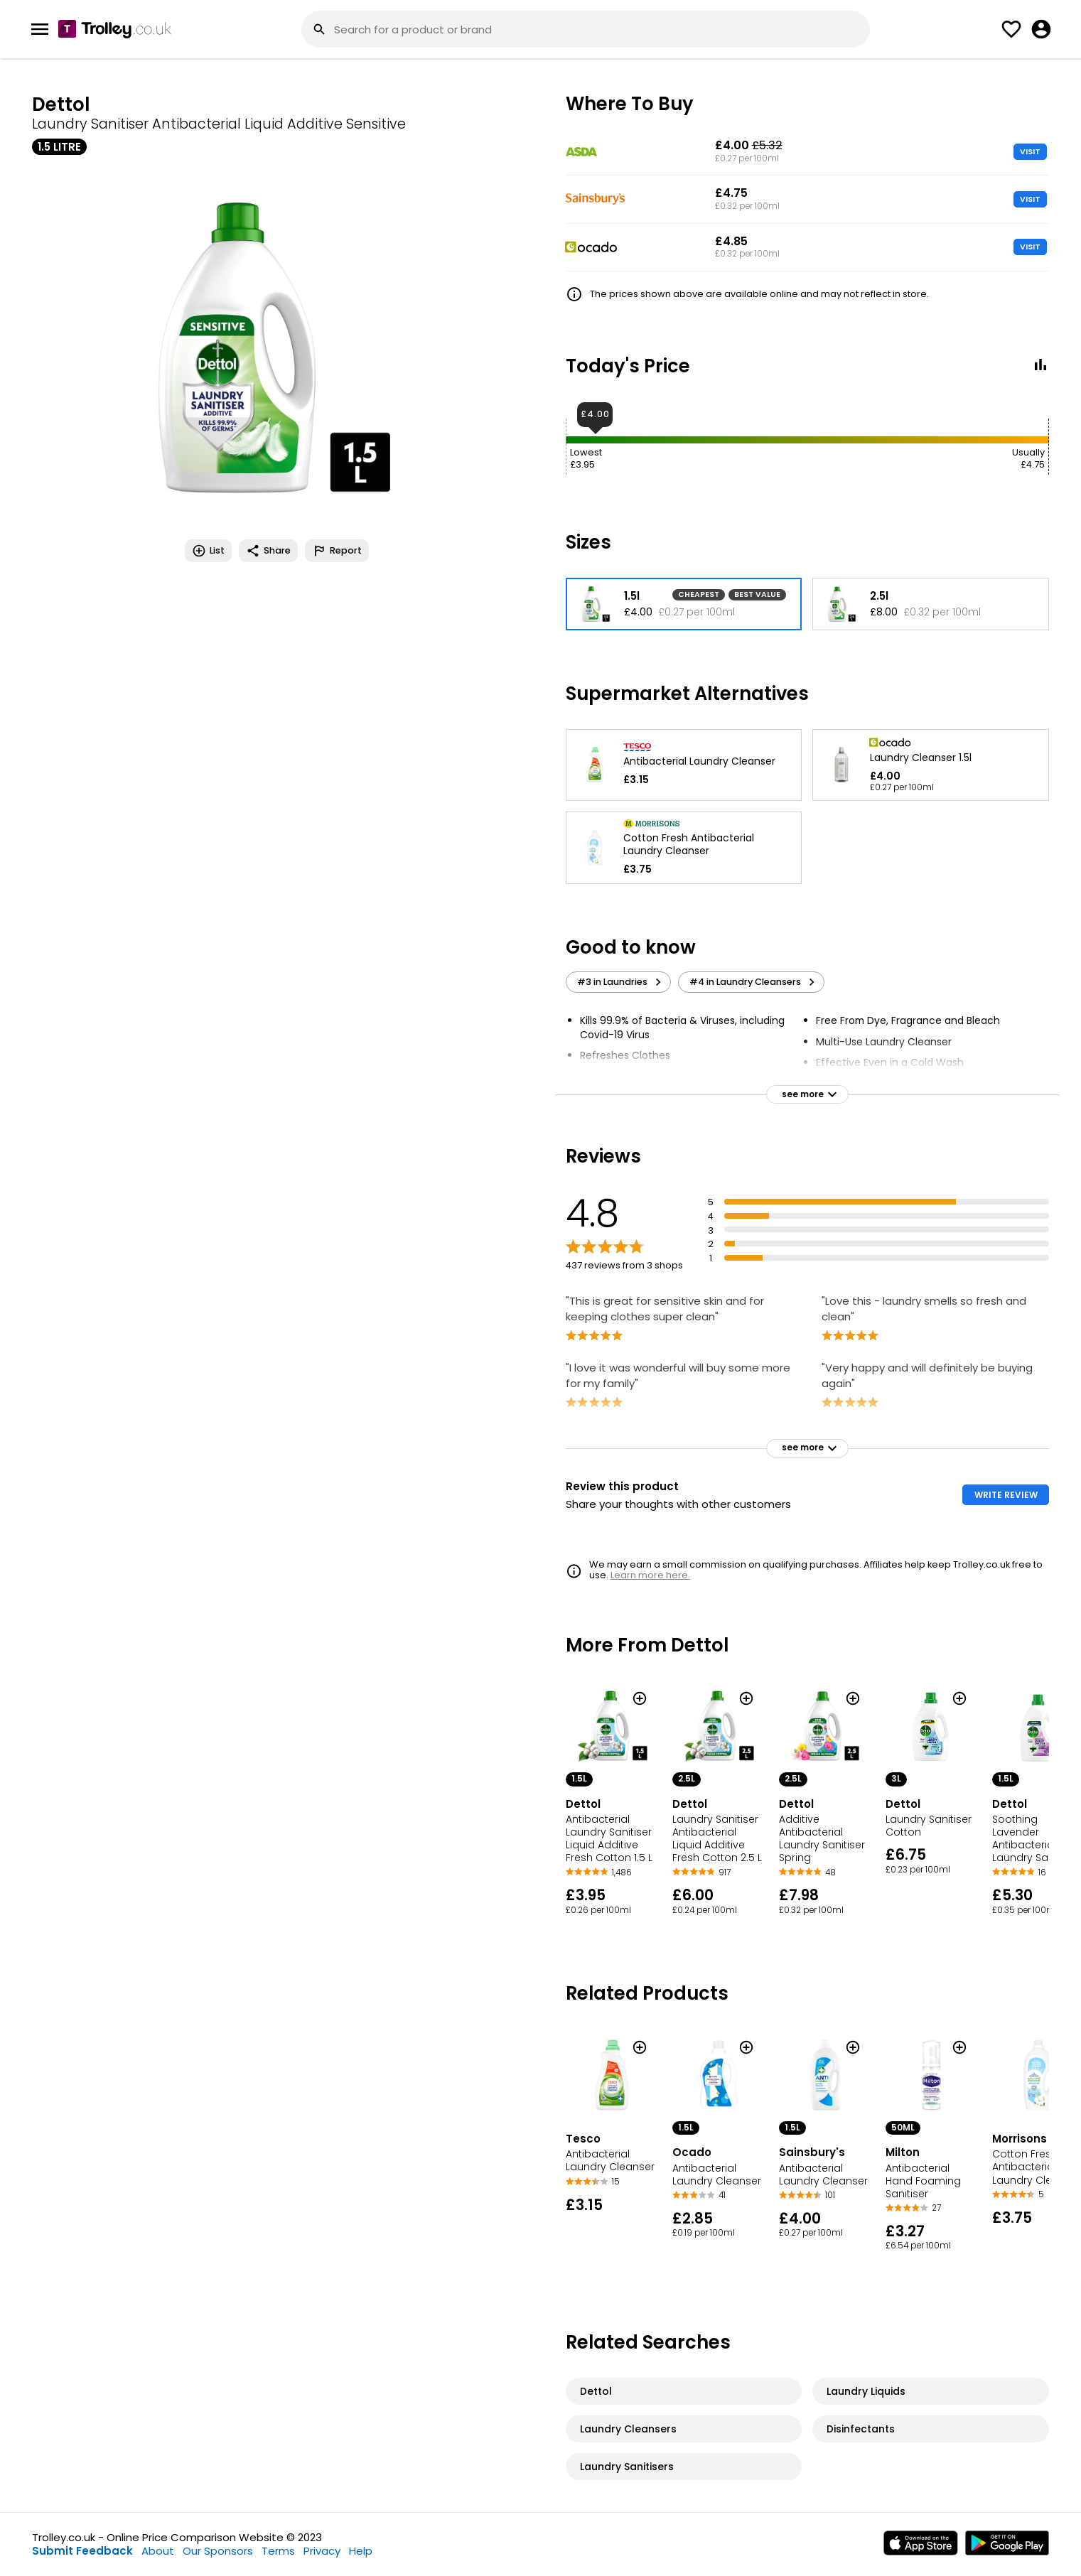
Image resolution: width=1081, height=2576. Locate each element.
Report (337, 551)
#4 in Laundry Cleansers (754, 982)
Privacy (321, 2550)
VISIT (1030, 151)
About (157, 2550)
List (208, 551)
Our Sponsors (218, 2550)
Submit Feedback (82, 2550)
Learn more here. (650, 1575)
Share (268, 551)
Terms (278, 2550)
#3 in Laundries (621, 982)
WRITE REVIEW (1006, 1495)
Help (360, 2550)
